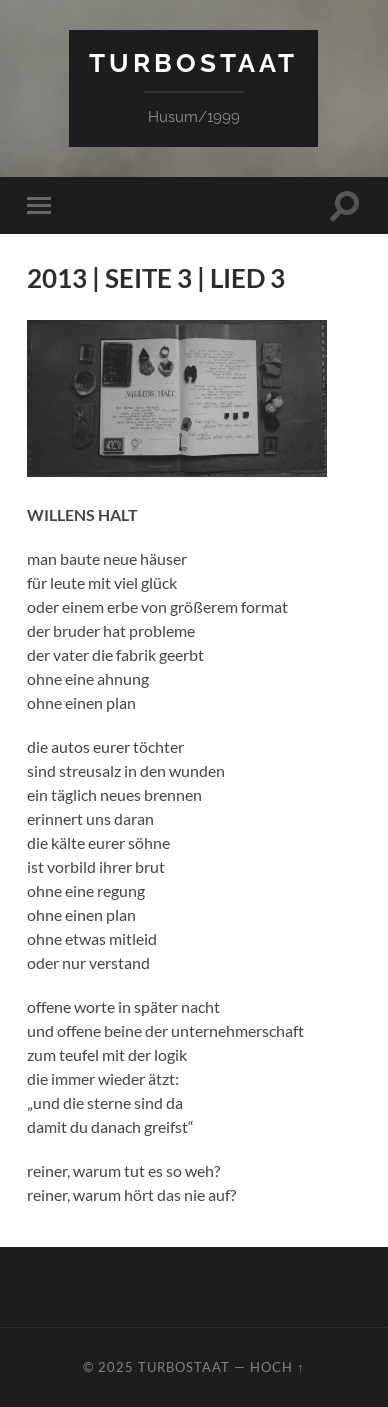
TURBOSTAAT (193, 62)
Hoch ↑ (277, 1367)
